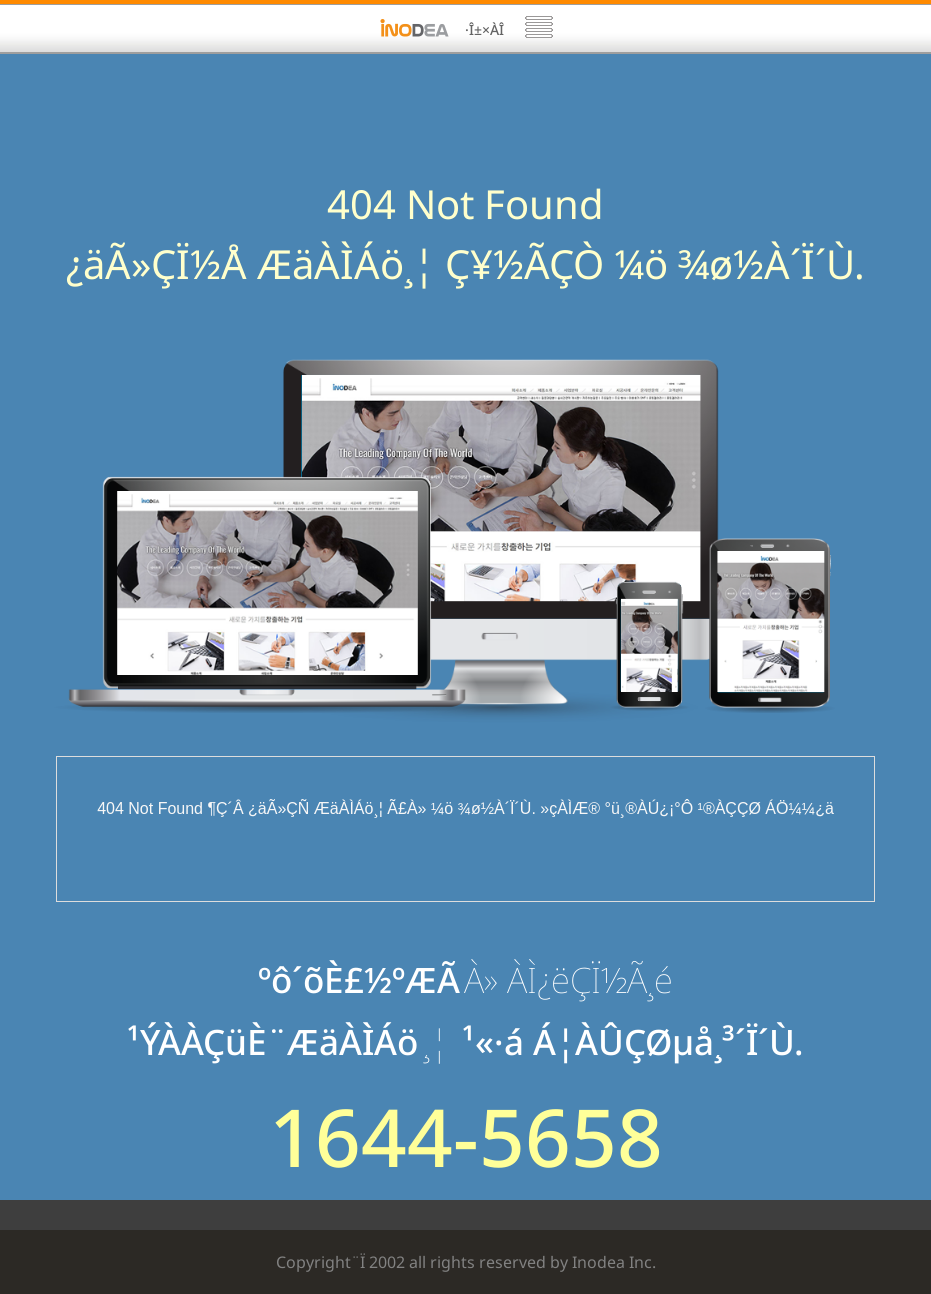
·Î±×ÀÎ (484, 29)
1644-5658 (466, 1136)
